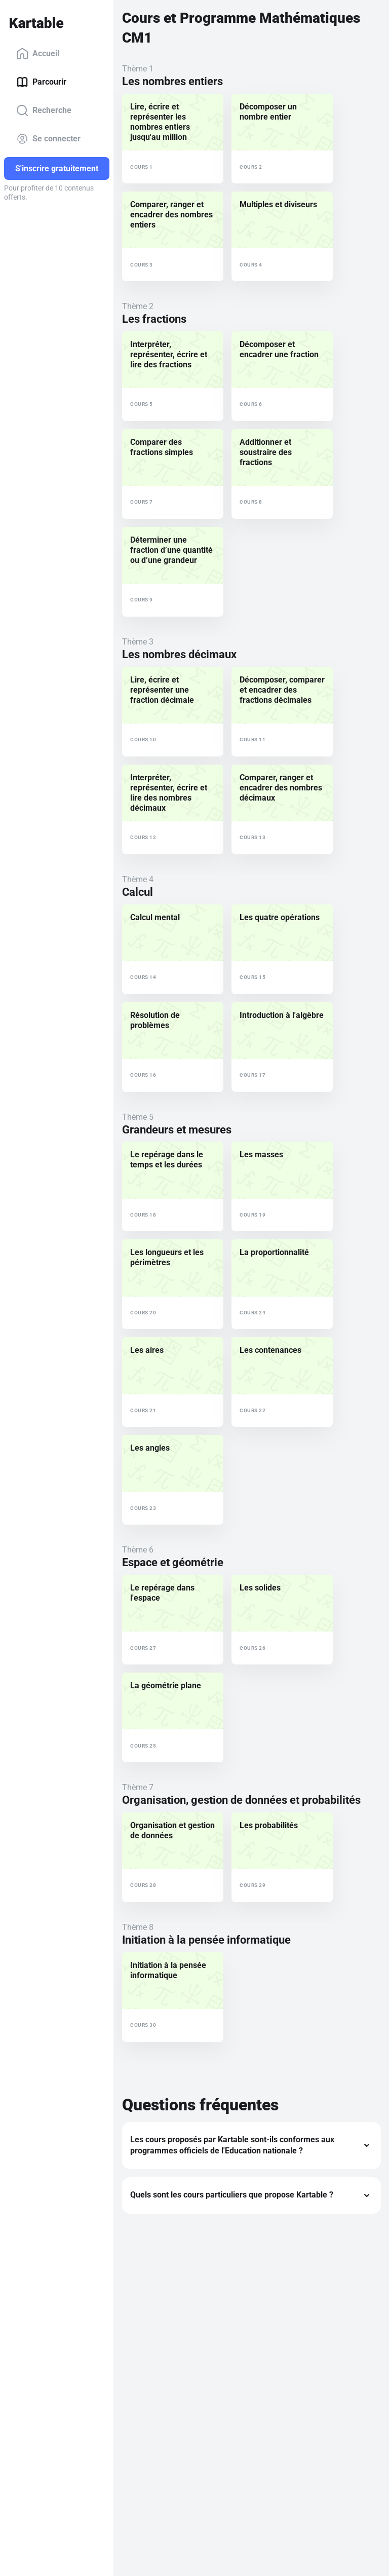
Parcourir (41, 82)
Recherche (43, 110)
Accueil (37, 54)
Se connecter (48, 139)
